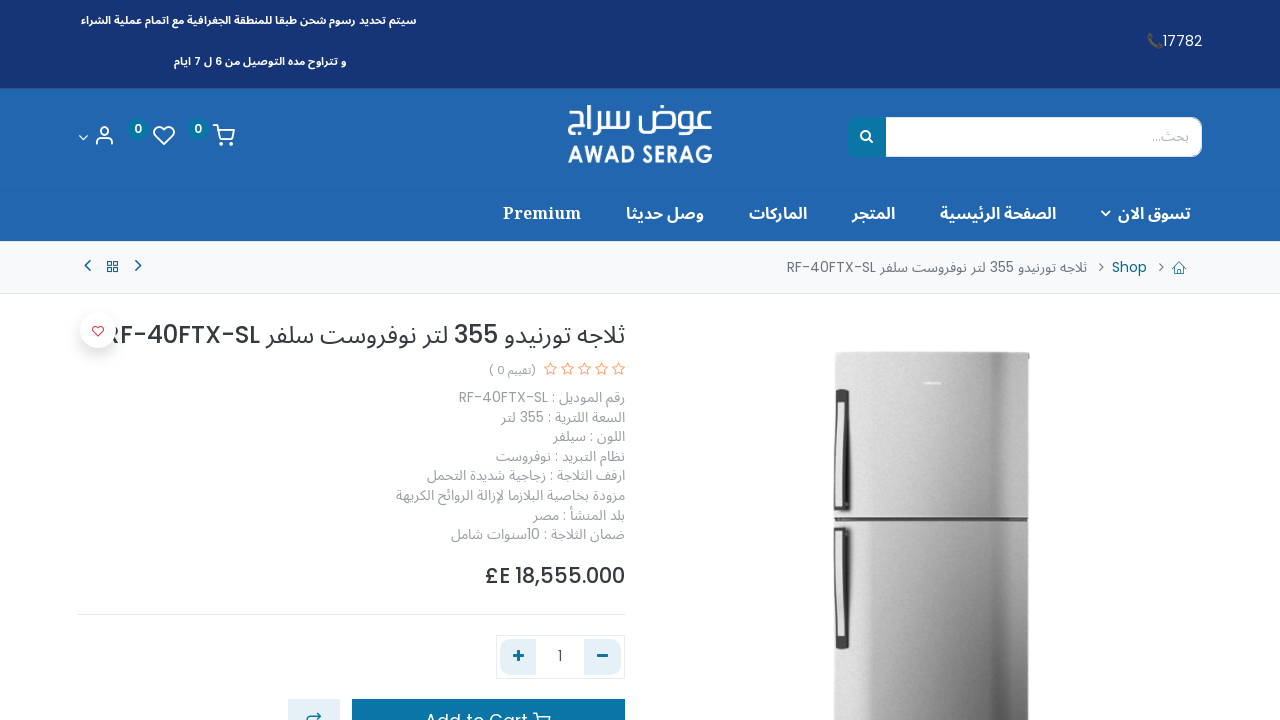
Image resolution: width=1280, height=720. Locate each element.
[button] (98, 330)
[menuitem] (985, 213)
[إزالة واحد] (602, 657)
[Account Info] (96, 137)
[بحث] (866, 137)
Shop (1129, 267)
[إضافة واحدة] (518, 657)
